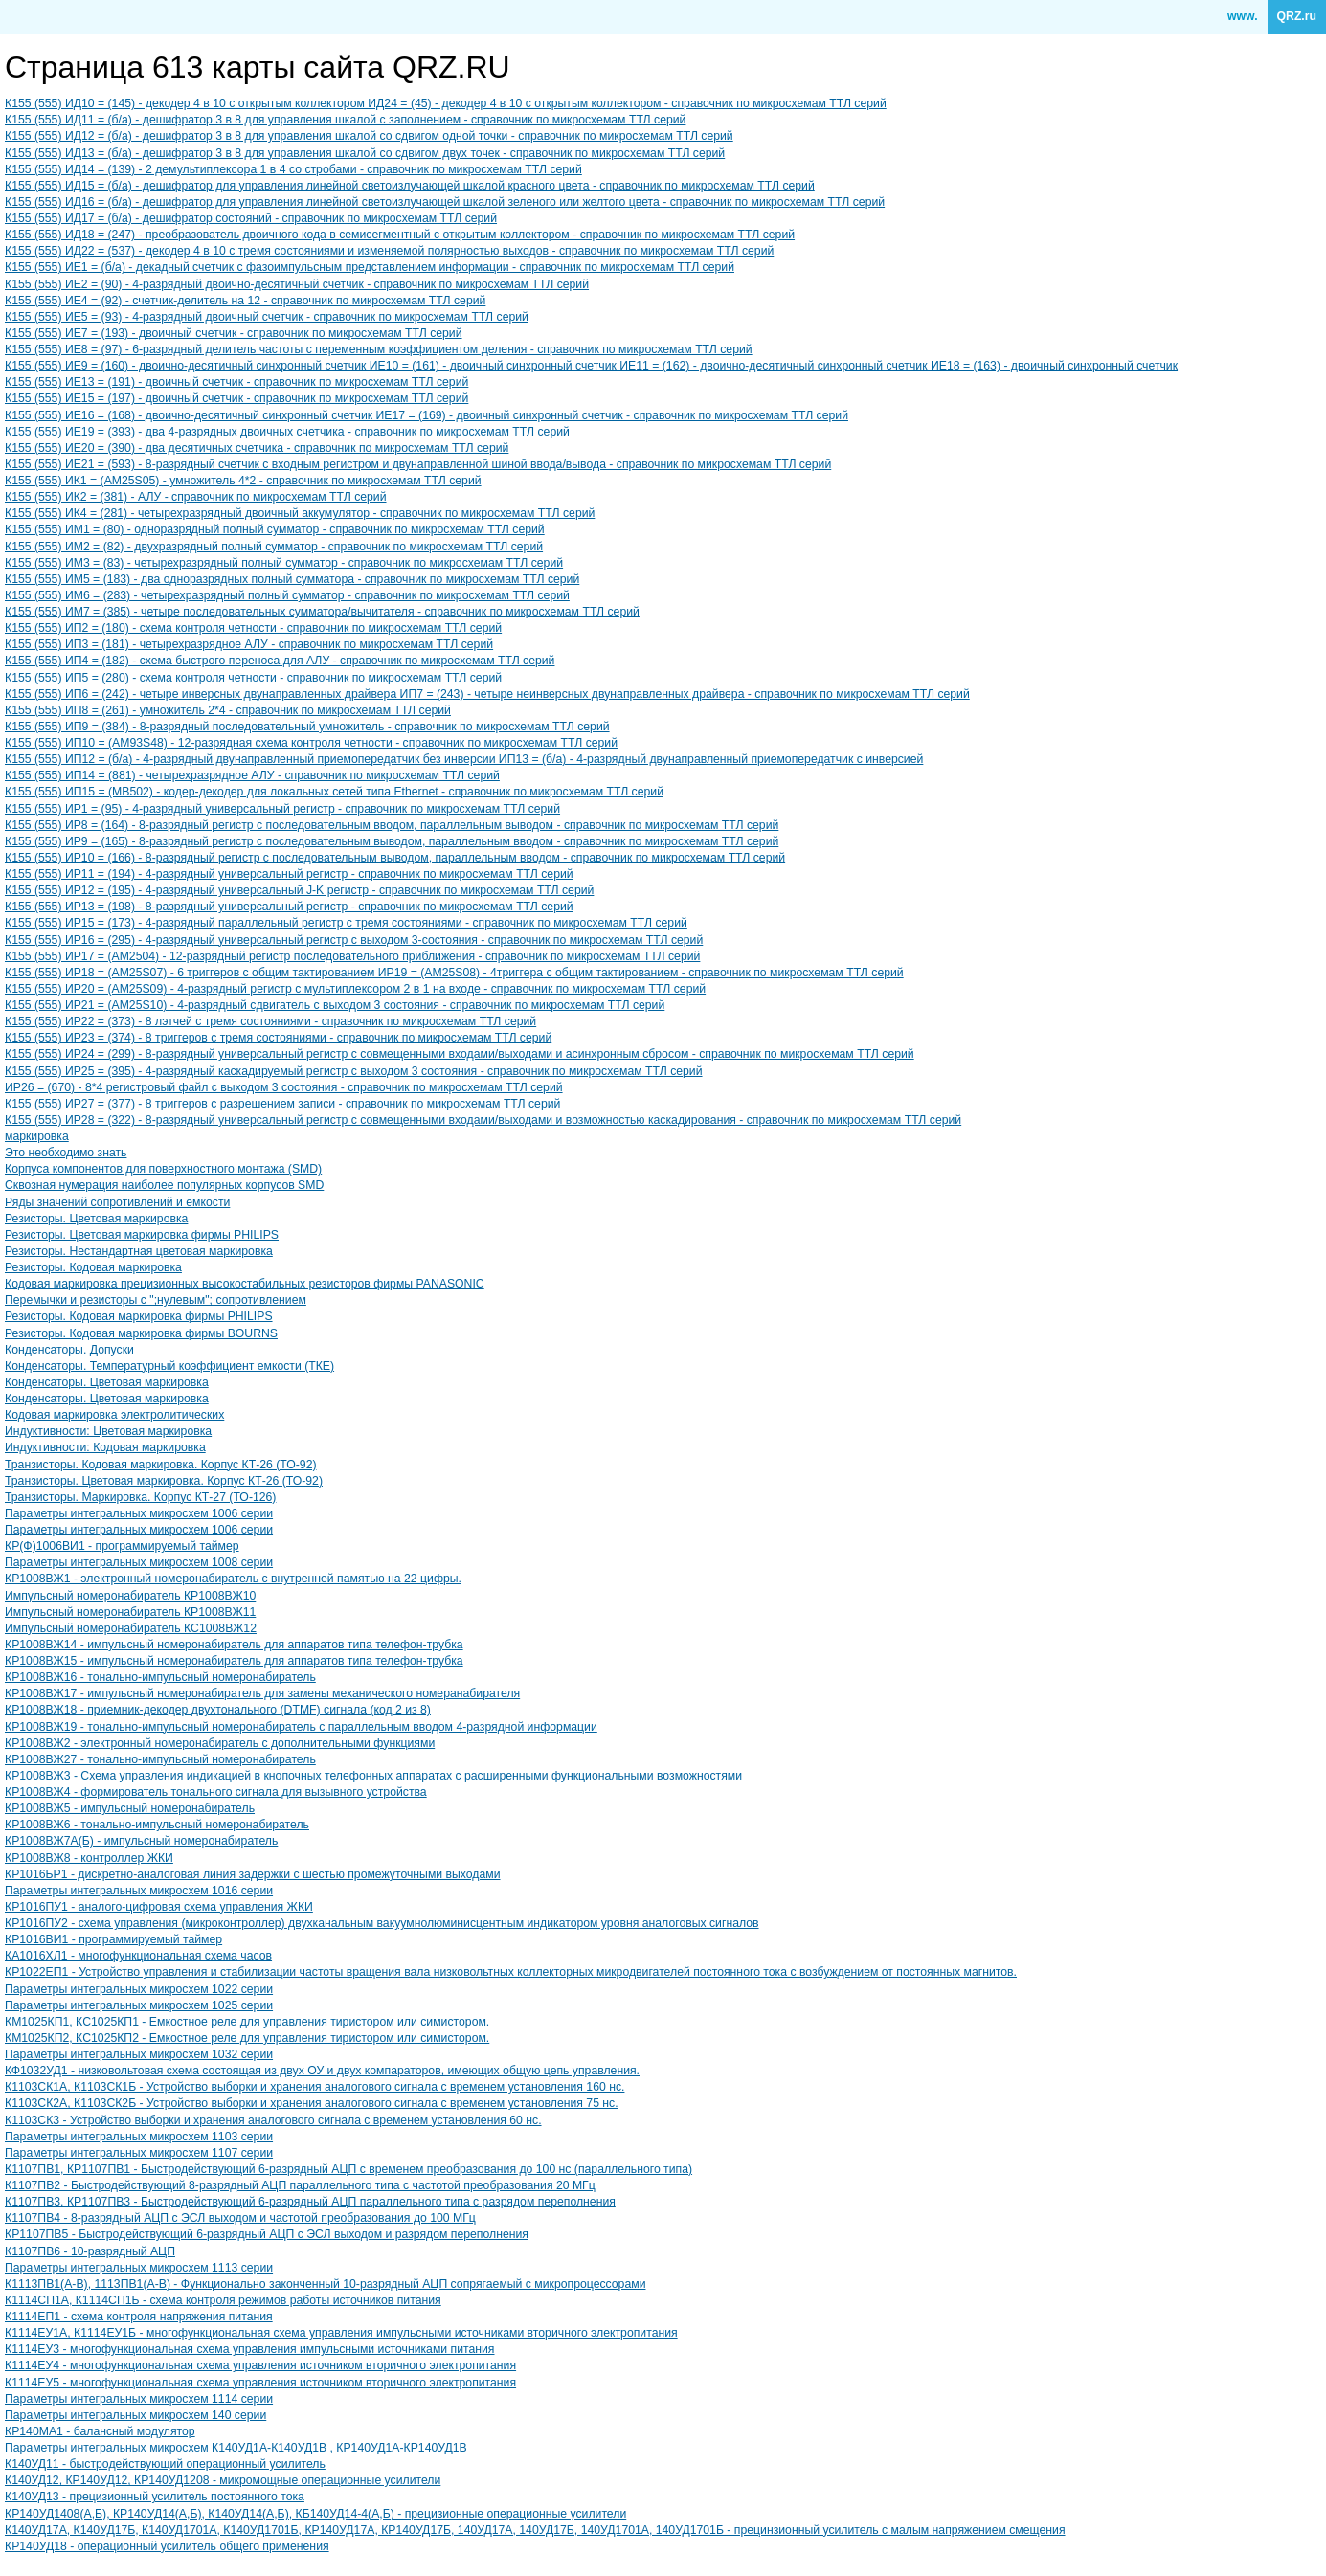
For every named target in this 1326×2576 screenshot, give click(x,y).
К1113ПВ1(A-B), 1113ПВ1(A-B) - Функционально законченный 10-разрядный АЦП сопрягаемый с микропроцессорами (325, 2284)
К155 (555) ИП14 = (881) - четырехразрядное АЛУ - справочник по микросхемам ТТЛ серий (252, 775)
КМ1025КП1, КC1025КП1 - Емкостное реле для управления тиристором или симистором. (247, 2021)
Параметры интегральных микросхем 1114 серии (139, 2399)
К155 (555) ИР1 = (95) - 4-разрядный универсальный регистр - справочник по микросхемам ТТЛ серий (282, 809)
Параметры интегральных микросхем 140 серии (135, 2415)
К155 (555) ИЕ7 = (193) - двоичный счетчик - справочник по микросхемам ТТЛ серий (233, 333)
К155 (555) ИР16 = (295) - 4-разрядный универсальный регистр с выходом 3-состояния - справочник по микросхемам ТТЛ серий (354, 940)
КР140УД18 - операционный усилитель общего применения (167, 2546)
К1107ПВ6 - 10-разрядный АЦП (90, 2251)
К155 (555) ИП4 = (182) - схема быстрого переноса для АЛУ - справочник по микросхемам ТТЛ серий (279, 660)
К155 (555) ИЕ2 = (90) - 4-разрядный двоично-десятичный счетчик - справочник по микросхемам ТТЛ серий (297, 284)
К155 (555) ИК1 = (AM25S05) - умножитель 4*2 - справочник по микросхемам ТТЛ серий (243, 480)
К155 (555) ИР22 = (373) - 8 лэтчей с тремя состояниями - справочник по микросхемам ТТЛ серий (270, 1021)
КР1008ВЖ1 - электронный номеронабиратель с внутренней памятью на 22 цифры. (233, 1578)
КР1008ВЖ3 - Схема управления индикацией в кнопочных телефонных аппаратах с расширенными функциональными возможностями (373, 1775)
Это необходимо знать (65, 1152)
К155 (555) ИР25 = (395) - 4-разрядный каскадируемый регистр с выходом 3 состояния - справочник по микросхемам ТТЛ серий (354, 1071)
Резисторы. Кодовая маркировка (93, 1267)
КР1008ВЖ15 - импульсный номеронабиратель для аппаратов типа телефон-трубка (234, 1661)
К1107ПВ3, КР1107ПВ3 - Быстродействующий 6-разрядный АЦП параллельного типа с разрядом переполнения (310, 2201)
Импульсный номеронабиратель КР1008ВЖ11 (130, 1612)
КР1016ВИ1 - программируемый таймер (113, 1939)
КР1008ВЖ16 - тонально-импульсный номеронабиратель (160, 1677)
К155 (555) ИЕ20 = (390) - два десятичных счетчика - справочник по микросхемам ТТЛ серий (256, 448)
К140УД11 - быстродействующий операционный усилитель (165, 2464)
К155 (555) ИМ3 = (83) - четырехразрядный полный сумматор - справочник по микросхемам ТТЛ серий (284, 563)
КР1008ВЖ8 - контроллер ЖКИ (89, 1858)
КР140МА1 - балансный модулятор (100, 2431)
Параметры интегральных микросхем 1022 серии (139, 1989)
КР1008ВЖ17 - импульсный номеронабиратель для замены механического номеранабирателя (262, 1693)
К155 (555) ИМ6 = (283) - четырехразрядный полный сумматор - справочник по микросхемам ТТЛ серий (287, 595)
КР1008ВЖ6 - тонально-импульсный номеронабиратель (157, 1824)
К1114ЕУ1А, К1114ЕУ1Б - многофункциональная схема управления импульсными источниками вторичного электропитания (341, 2333)
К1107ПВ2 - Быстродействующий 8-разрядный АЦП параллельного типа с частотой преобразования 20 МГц (300, 2185)
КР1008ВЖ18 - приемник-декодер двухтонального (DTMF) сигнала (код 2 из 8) (218, 1709)
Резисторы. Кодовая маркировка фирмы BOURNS (141, 1333)
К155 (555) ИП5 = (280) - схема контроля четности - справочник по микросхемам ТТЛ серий (253, 677)
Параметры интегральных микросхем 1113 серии (139, 2267)
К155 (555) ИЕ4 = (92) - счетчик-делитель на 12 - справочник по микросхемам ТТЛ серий (245, 300)
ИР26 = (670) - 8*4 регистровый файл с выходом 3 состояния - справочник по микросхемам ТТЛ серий (284, 1087)
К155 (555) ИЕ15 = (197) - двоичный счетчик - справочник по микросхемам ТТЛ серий (236, 398)
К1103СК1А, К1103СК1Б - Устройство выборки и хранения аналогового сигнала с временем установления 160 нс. (314, 2087)
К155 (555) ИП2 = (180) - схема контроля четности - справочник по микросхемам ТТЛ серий (253, 628)
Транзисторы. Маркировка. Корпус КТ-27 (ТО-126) (140, 1497)
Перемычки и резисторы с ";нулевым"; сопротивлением (155, 1300)
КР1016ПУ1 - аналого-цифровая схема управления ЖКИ (159, 1907)
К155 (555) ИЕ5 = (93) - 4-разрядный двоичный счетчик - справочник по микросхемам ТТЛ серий (266, 317)
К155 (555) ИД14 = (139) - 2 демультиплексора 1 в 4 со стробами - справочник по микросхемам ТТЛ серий (293, 169)
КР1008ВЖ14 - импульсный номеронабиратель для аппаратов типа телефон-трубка (234, 1644)
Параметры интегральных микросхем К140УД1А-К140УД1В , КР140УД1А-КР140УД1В (236, 2447)
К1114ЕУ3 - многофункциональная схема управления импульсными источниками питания (250, 2349)
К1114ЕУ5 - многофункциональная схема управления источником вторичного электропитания (260, 2382)
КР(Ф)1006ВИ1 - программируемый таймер (122, 1546)
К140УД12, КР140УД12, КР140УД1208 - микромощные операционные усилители (222, 2480)
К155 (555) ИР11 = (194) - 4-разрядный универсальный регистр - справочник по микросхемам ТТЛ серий (289, 874)
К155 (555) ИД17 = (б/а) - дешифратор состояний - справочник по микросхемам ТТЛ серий (251, 218)
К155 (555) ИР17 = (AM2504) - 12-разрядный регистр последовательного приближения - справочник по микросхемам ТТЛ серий (352, 956)
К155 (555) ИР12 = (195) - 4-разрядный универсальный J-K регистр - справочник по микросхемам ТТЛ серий (299, 890)
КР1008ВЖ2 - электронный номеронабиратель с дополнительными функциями (220, 1743)
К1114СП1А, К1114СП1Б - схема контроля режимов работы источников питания (223, 2300)
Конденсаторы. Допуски (69, 1349)
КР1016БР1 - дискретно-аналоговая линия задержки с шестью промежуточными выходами (253, 1874)
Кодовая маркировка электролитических (114, 1415)
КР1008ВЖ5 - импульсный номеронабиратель (130, 1808)
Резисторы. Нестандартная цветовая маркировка (139, 1251)
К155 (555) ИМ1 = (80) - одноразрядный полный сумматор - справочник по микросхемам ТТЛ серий (275, 529)
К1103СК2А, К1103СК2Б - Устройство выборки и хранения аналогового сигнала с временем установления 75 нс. (311, 2103)
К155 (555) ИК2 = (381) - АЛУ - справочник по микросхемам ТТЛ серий (196, 497)
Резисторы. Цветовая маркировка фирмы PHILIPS (142, 1235)
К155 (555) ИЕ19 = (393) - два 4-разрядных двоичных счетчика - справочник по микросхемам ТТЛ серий (287, 431)
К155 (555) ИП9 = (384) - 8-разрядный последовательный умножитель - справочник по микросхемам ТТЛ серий (307, 726)
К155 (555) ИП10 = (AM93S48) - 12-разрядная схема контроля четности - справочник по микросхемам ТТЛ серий (311, 743)
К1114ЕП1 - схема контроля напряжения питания (139, 2316)
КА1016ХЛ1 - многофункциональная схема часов (138, 1955)
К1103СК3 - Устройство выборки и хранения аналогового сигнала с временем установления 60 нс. (273, 2120)
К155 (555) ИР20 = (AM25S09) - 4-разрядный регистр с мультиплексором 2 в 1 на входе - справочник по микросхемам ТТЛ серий (355, 989)
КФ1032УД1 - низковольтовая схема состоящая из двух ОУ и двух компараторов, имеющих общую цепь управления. (322, 2070)
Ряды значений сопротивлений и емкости (117, 1202)
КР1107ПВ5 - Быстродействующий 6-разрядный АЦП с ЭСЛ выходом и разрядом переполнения (266, 2234)
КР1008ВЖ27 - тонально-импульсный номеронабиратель (160, 1759)
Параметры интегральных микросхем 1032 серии (139, 2054)
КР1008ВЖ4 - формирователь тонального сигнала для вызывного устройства (216, 1792)
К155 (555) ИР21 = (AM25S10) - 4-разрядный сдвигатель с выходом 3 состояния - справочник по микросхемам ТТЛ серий (334, 1005)
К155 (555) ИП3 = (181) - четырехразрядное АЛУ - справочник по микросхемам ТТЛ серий (249, 644)
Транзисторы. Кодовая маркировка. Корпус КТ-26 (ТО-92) (161, 1464)
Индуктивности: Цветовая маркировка (108, 1431)
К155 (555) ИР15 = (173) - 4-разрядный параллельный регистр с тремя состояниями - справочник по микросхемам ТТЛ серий (346, 923)
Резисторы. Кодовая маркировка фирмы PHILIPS (139, 1316)
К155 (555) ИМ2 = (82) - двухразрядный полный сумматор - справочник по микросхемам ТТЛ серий (274, 546)
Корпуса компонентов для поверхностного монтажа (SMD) (163, 1169)
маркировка (37, 1136)
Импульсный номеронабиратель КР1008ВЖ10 (130, 1595)
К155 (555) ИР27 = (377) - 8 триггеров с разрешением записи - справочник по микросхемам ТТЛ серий (282, 1103)
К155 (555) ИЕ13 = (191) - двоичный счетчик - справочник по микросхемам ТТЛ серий (236, 382)
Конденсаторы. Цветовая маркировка (107, 1382)
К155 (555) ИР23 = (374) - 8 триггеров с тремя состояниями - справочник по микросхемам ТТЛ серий (278, 1037)
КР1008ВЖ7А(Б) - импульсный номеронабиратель (141, 1841)
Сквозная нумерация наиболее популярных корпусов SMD (164, 1185)
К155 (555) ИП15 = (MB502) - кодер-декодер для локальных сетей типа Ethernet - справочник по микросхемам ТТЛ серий (334, 791)
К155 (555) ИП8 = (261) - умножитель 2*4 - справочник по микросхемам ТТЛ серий (228, 710)
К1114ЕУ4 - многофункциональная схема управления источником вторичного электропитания (260, 2365)
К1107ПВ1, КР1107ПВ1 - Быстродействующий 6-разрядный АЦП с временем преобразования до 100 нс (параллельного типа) (348, 2169)
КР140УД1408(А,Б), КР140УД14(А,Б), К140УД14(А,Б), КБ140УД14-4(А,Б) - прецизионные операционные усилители (315, 2513)
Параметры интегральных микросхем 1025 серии (139, 2005)
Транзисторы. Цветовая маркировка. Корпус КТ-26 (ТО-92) (164, 1481)
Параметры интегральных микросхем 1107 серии (139, 2153)
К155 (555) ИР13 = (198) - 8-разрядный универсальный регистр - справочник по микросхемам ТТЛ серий (289, 906)
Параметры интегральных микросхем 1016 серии (139, 1890)
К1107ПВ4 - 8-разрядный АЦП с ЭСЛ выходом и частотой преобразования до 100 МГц (240, 2218)
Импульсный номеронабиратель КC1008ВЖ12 (131, 1628)
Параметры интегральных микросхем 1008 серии (139, 1562)
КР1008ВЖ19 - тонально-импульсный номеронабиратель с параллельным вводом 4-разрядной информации (301, 1727)
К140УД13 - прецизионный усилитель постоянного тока (154, 2496)
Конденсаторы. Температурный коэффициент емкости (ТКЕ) (169, 1366)
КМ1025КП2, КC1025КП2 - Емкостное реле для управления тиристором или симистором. (247, 2038)
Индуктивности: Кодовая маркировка (105, 1447)
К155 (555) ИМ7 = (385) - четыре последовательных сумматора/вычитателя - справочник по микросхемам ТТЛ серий (322, 611)
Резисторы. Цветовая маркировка (96, 1218)
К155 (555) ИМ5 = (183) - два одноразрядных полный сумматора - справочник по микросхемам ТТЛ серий (292, 579)
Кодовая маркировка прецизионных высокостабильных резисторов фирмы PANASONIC (244, 1283)
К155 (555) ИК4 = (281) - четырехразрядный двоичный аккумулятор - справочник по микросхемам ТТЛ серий (300, 513)
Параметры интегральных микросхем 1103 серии (139, 2136)
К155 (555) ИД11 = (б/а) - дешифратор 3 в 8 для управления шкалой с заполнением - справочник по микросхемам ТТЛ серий (345, 119)
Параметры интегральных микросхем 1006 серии (139, 1513)
